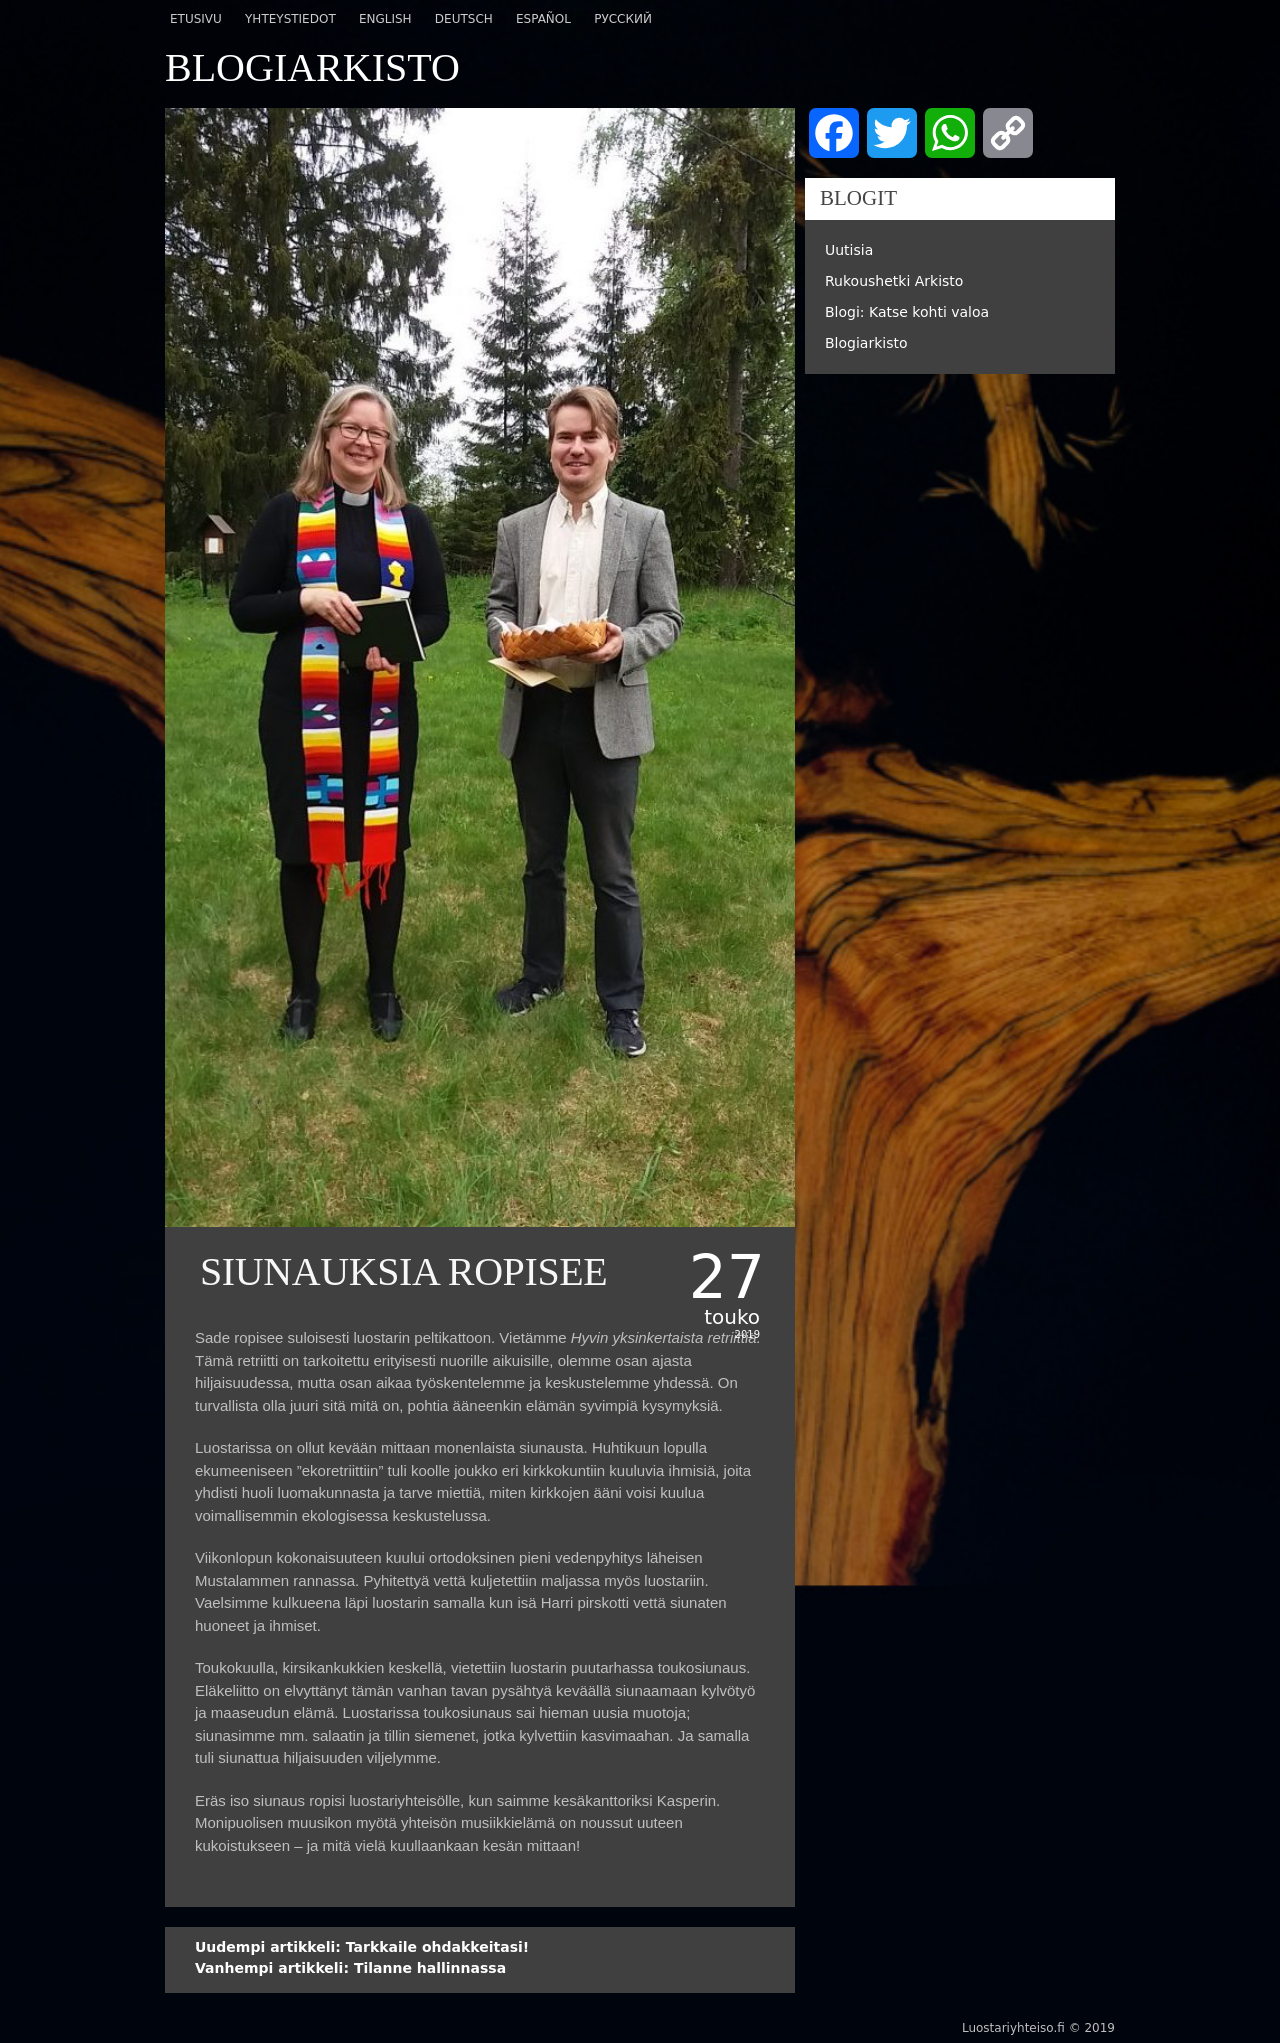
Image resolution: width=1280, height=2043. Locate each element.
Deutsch (464, 19)
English (385, 19)
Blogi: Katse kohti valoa (907, 312)
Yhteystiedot (290, 19)
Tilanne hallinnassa (350, 1968)
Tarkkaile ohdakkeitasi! (362, 1947)
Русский (623, 19)
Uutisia (849, 250)
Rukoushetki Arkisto (894, 281)
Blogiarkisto (866, 343)
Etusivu (196, 19)
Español (543, 19)
